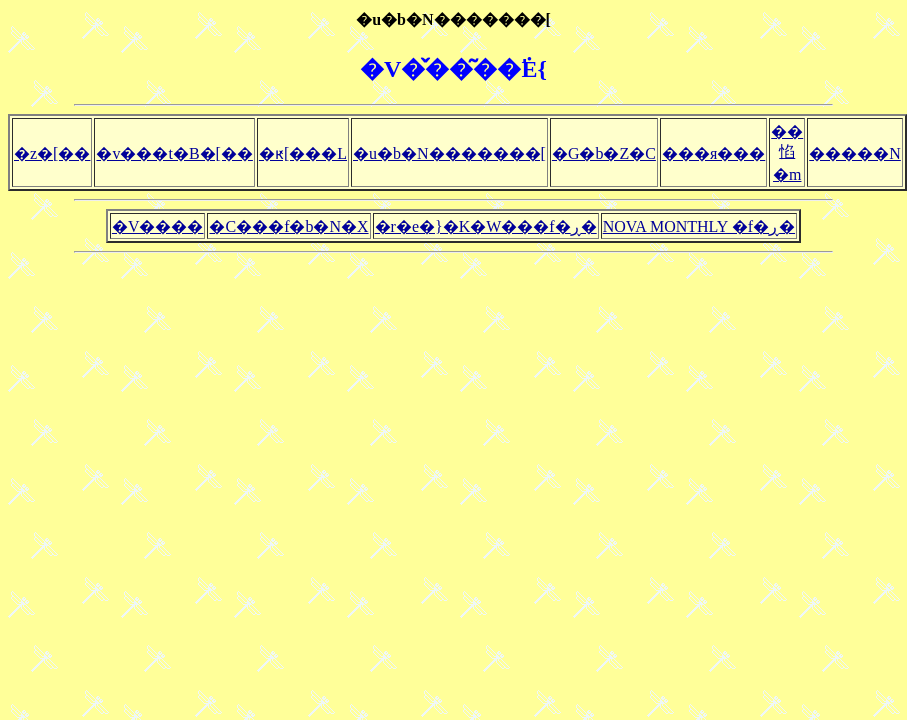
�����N (855, 153)
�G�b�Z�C (604, 153)
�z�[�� (52, 153)
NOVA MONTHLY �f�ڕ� (699, 226)
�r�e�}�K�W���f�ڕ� (486, 226)
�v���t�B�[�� (174, 153)
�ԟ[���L (303, 153)
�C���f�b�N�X (288, 226)
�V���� (158, 226)
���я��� (713, 153)
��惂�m (787, 153)
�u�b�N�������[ (449, 153)
